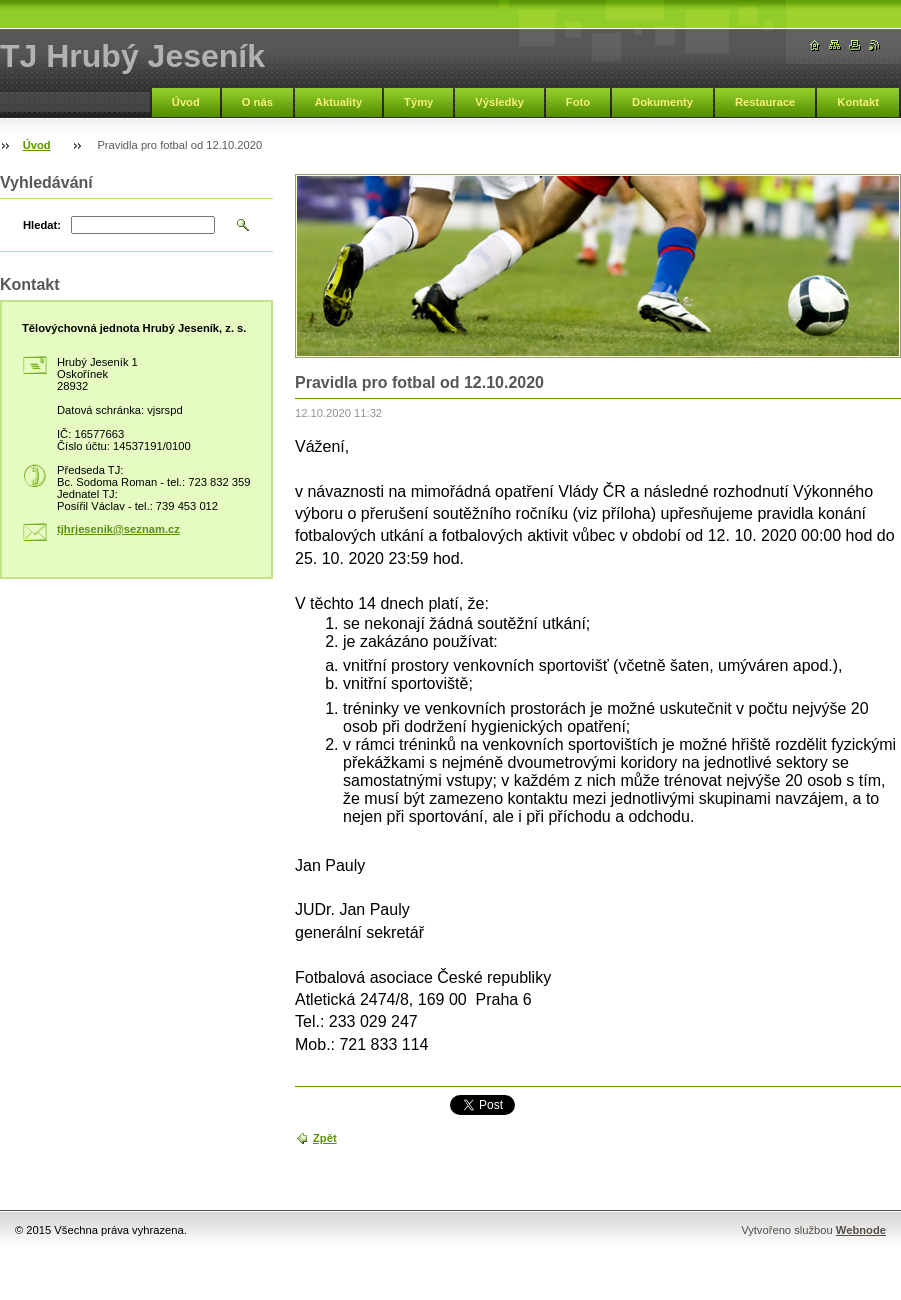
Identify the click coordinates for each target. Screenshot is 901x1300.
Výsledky (499, 102)
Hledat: (42, 225)
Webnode (861, 1230)
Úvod (186, 102)
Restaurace (765, 102)
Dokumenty (662, 102)
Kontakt (858, 102)
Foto (578, 102)
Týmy (418, 102)
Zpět (325, 1138)
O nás (257, 102)
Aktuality (338, 102)
